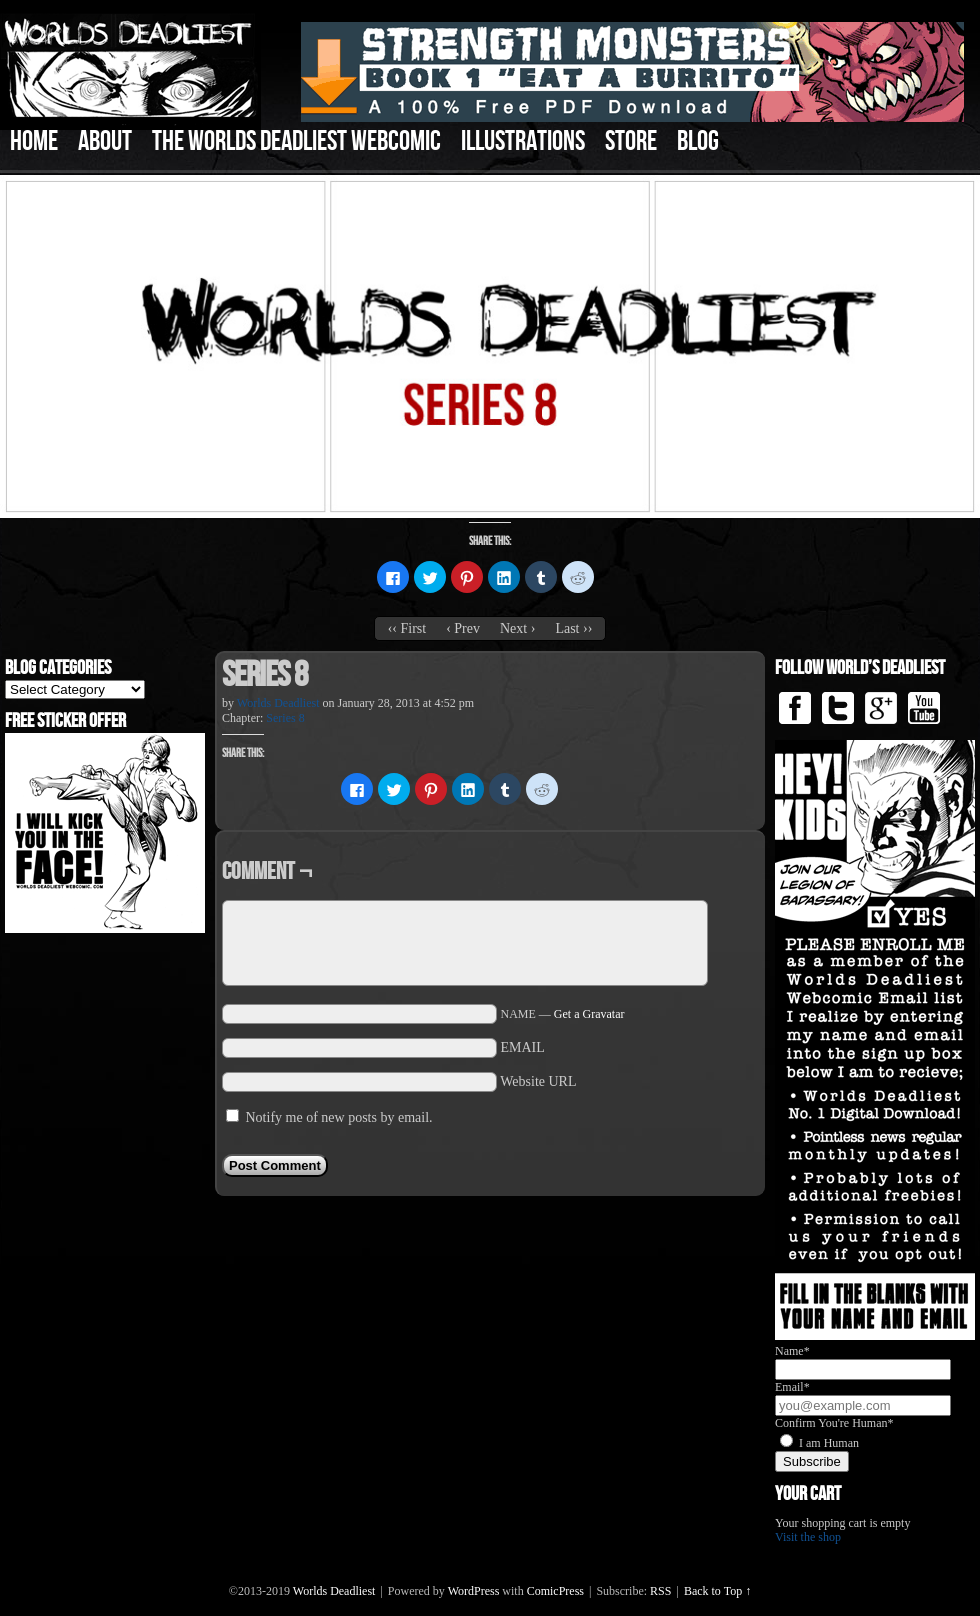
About (105, 141)
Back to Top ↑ (717, 1591)
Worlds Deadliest (278, 703)
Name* (792, 1351)
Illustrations (523, 141)
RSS (660, 1591)
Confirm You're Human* (834, 1423)
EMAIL (523, 1047)
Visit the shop (808, 1537)
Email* (792, 1387)
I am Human (829, 1443)
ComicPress (555, 1591)
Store (631, 141)
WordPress (474, 1591)
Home (34, 141)
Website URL (538, 1081)
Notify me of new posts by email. (339, 1117)
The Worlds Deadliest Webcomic (296, 141)
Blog (698, 141)
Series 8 (285, 718)
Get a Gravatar (589, 1014)
